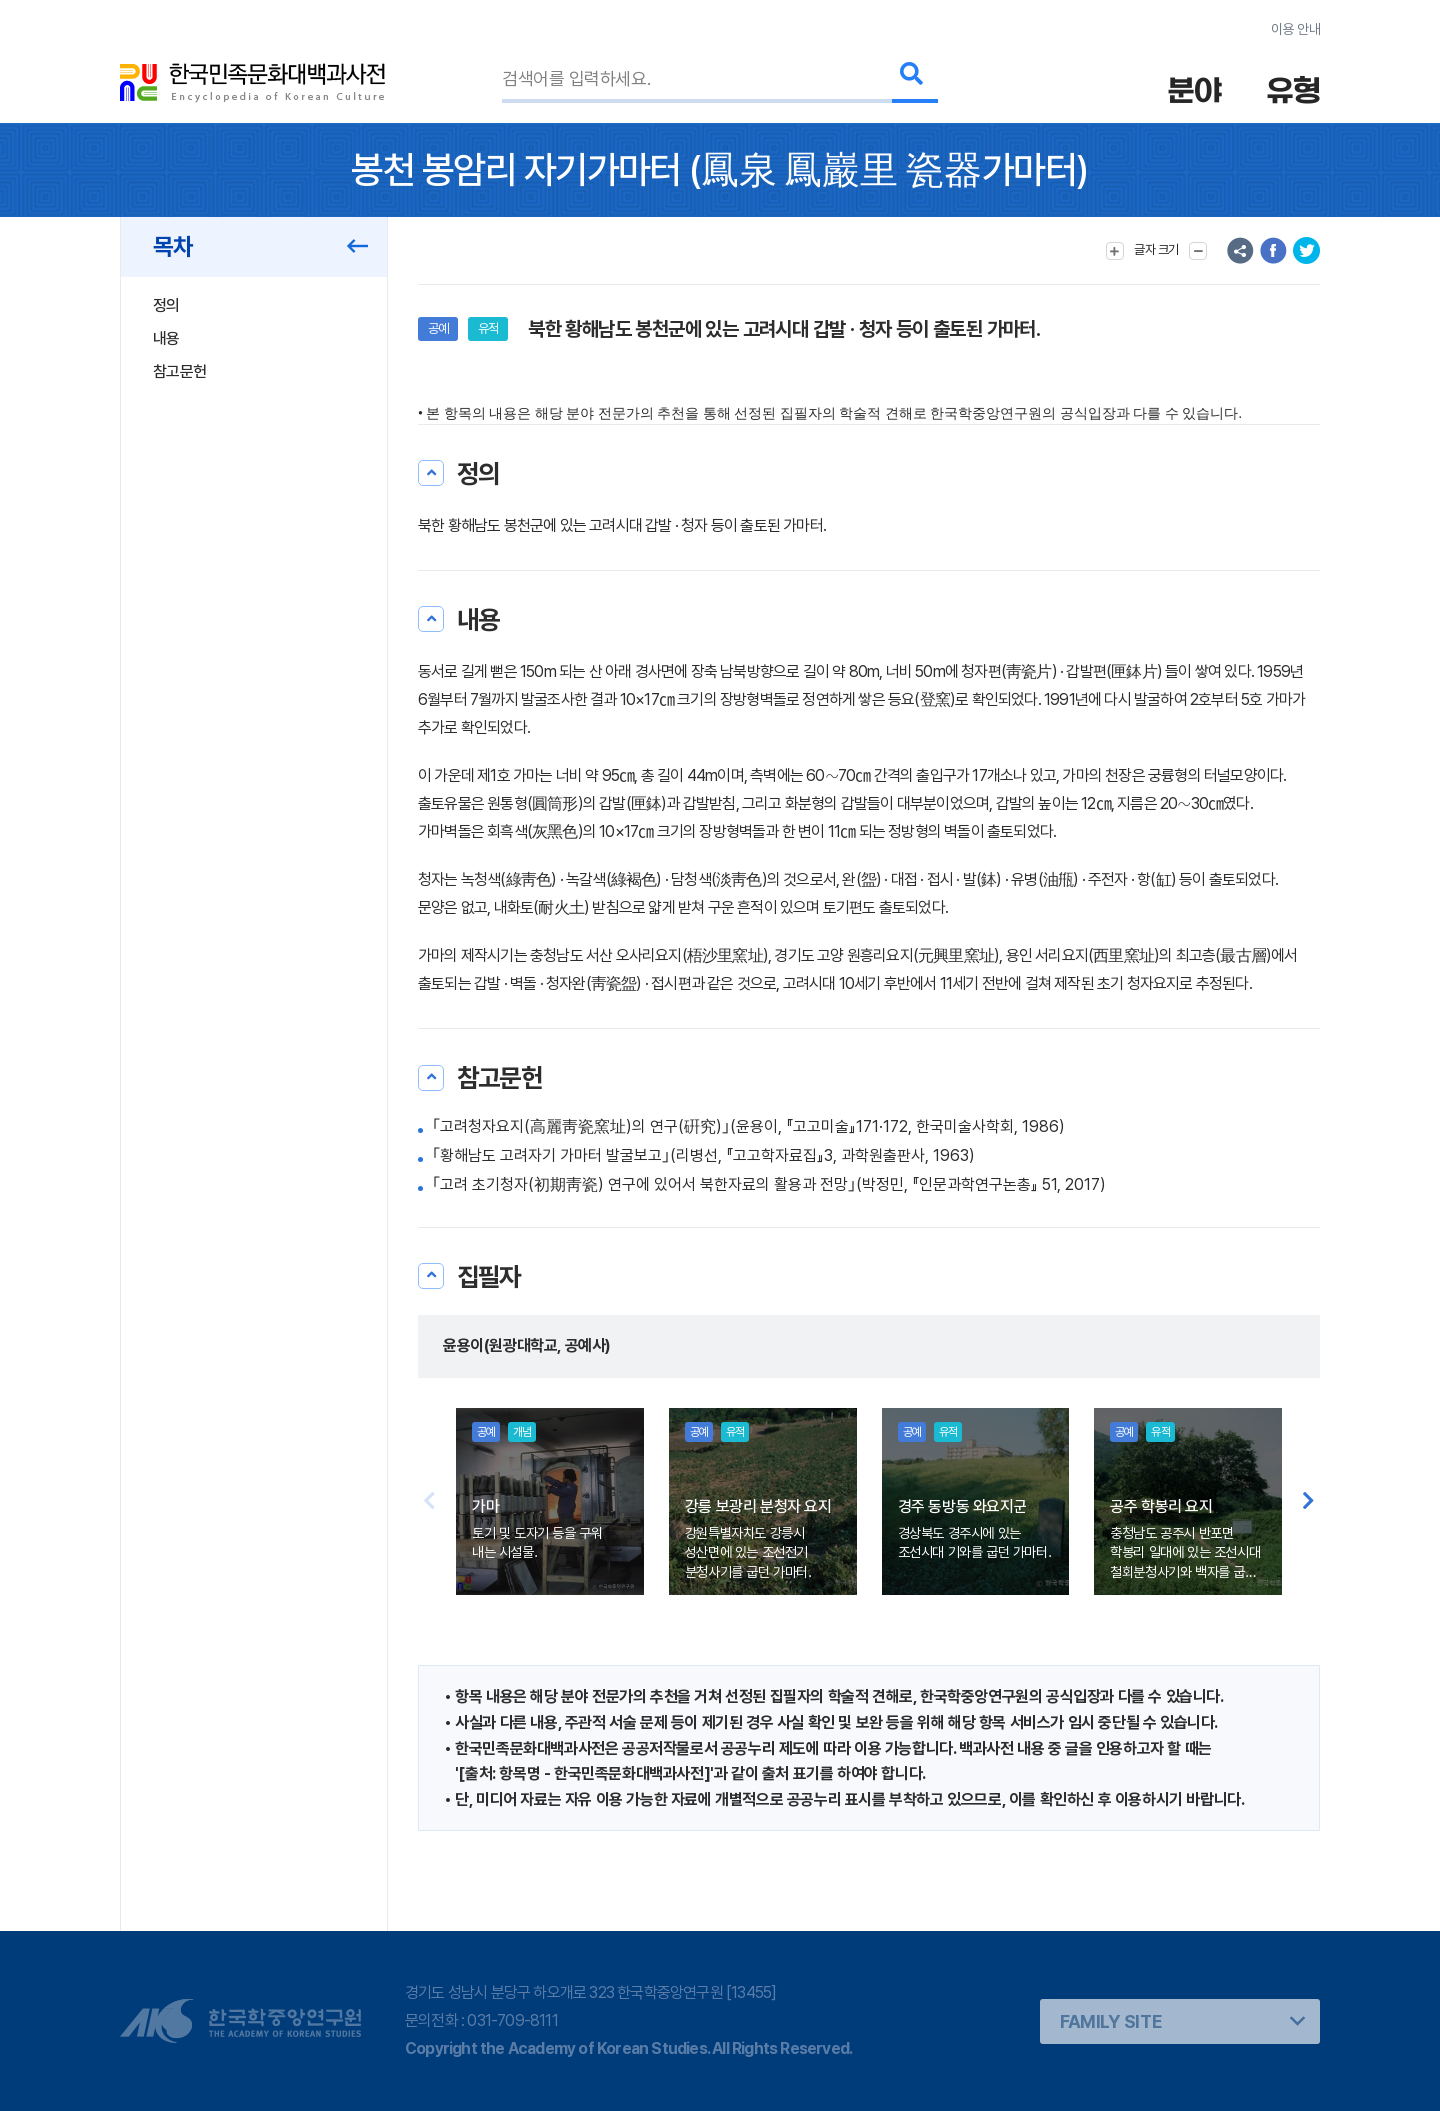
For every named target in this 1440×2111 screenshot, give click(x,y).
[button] (1308, 1501)
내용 (166, 338)
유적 (488, 328)
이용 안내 (1295, 29)
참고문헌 (179, 371)
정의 (166, 305)
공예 (438, 328)
